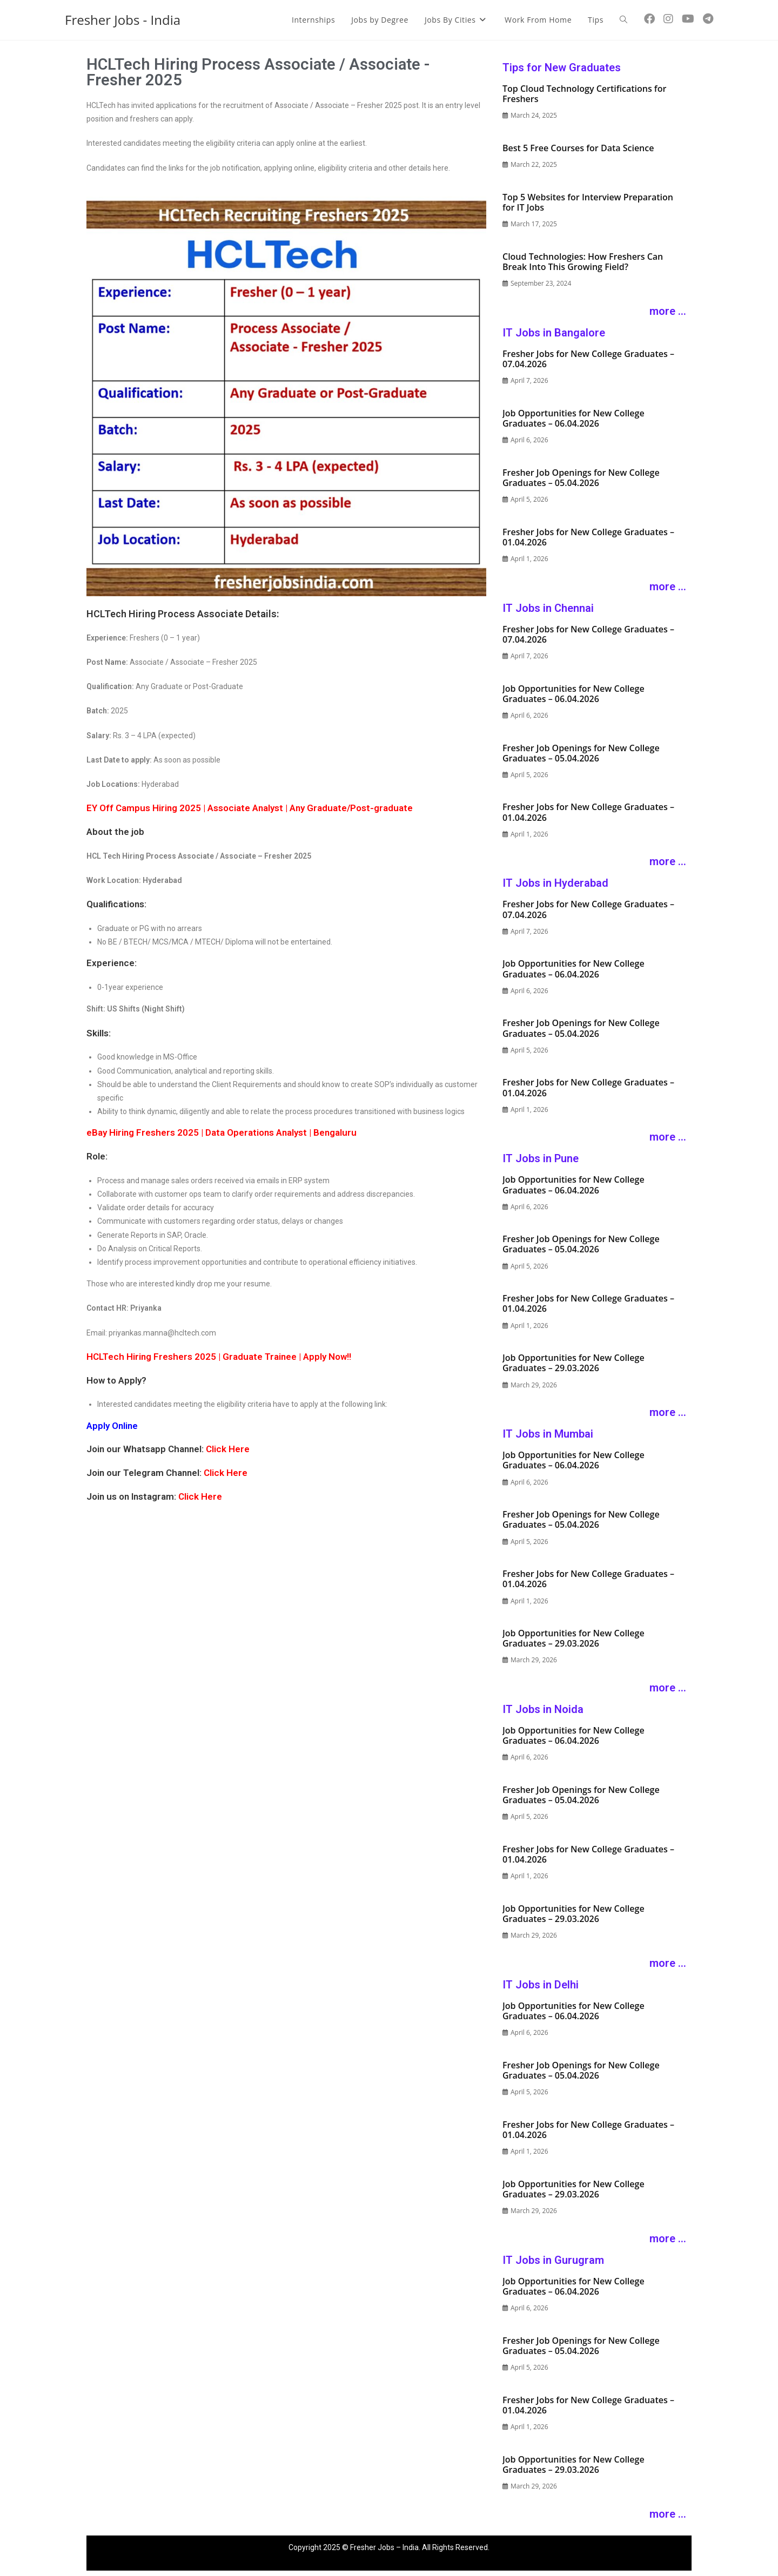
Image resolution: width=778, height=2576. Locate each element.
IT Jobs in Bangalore (553, 332)
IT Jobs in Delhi (540, 1984)
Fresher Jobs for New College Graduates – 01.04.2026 (588, 537)
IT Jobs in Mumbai (547, 1433)
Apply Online (112, 1425)
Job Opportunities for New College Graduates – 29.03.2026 (573, 1363)
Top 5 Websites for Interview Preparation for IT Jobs (587, 202)
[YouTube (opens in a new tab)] (688, 19)
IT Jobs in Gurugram (553, 2260)
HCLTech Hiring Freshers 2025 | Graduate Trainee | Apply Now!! (218, 1356)
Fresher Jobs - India (122, 20)
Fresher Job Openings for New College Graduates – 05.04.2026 (581, 478)
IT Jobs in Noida (543, 1709)
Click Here (228, 1449)
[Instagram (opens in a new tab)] (668, 19)
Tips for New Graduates (561, 67)
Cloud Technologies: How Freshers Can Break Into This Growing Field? (582, 262)
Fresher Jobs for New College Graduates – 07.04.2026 (588, 359)
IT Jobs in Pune (540, 1158)
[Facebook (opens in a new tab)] (649, 19)
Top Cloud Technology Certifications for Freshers (584, 94)
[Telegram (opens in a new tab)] (708, 19)
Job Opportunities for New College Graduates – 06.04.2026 (573, 418)
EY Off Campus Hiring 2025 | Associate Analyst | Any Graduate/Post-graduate (249, 808)
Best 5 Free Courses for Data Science (578, 148)
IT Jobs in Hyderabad (555, 882)
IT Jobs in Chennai (548, 608)
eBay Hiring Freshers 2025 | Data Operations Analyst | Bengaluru (221, 1132)
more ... (667, 311)
